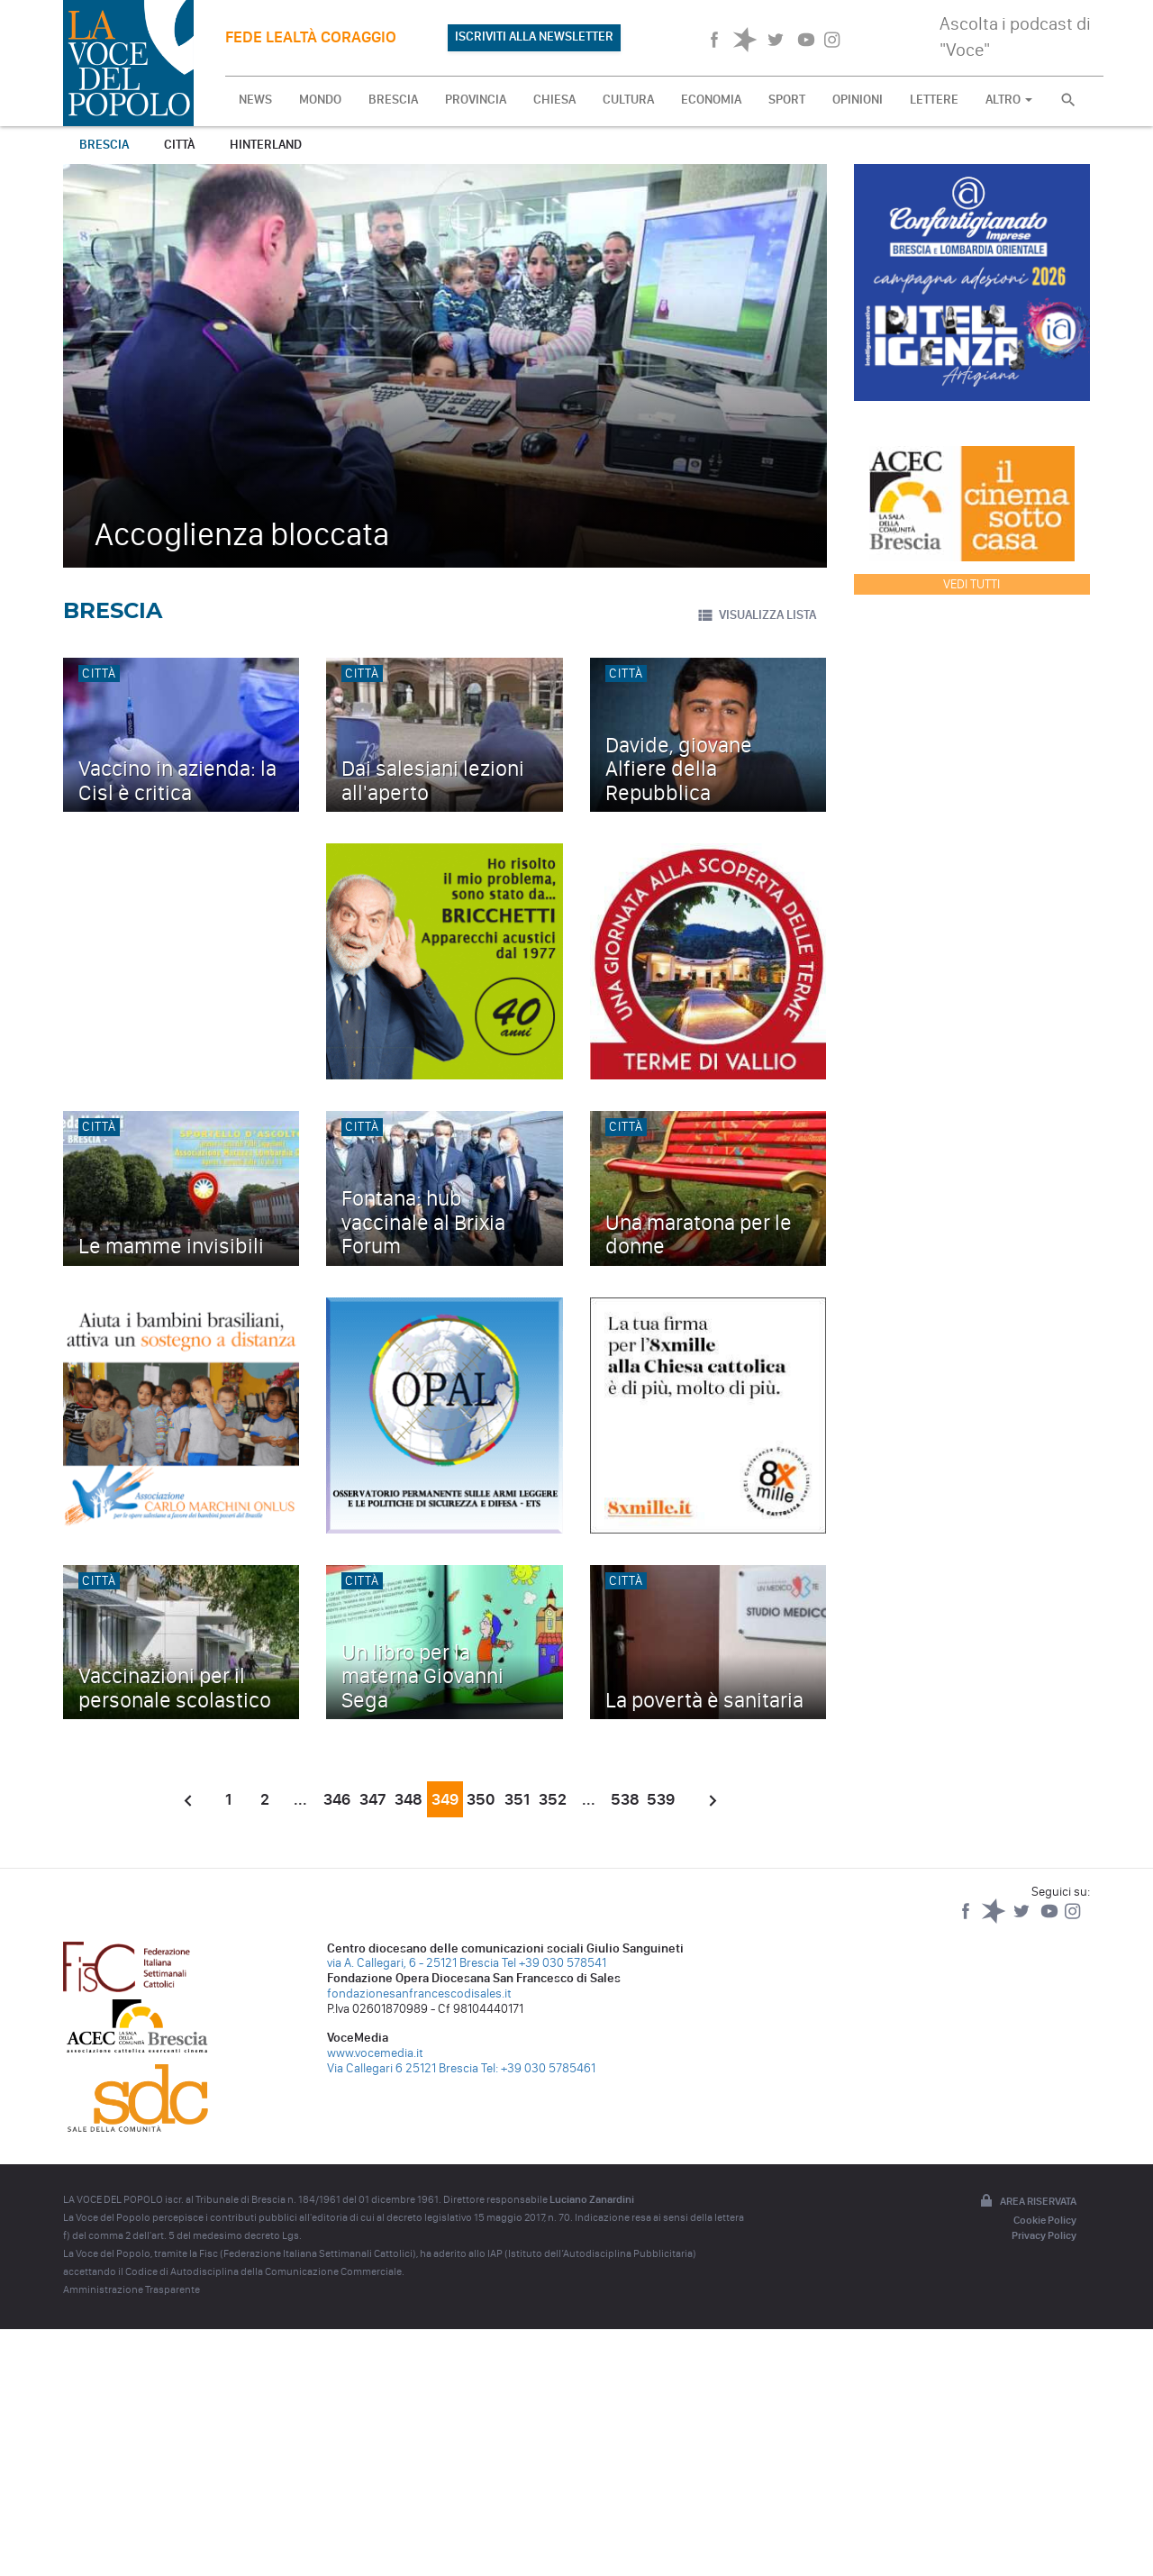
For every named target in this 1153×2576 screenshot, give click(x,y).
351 (517, 1799)
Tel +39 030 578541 (554, 1963)
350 (481, 1799)
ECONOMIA (711, 99)
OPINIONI (857, 99)
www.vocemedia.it (375, 2053)
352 (553, 1799)
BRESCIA (393, 99)
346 (336, 1799)
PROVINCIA (475, 99)
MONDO (320, 99)
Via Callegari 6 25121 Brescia (402, 2068)
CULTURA (628, 99)
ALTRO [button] (1008, 99)
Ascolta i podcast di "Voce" (1015, 36)
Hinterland (266, 144)
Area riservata (1026, 2202)
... (300, 1799)
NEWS (255, 99)
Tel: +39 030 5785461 (538, 2068)
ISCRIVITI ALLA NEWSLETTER (534, 36)
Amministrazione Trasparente (131, 2289)
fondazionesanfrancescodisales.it (419, 1993)
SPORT (786, 99)
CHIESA (554, 99)
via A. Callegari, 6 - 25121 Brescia (413, 1963)
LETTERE (934, 99)
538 (625, 1799)
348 (408, 1799)
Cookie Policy (1044, 2220)
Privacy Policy (1044, 2235)
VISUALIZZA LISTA (756, 615)
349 (444, 1799)
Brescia (104, 144)
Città (179, 144)
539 (661, 1799)
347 (372, 1799)
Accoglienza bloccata (242, 533)
